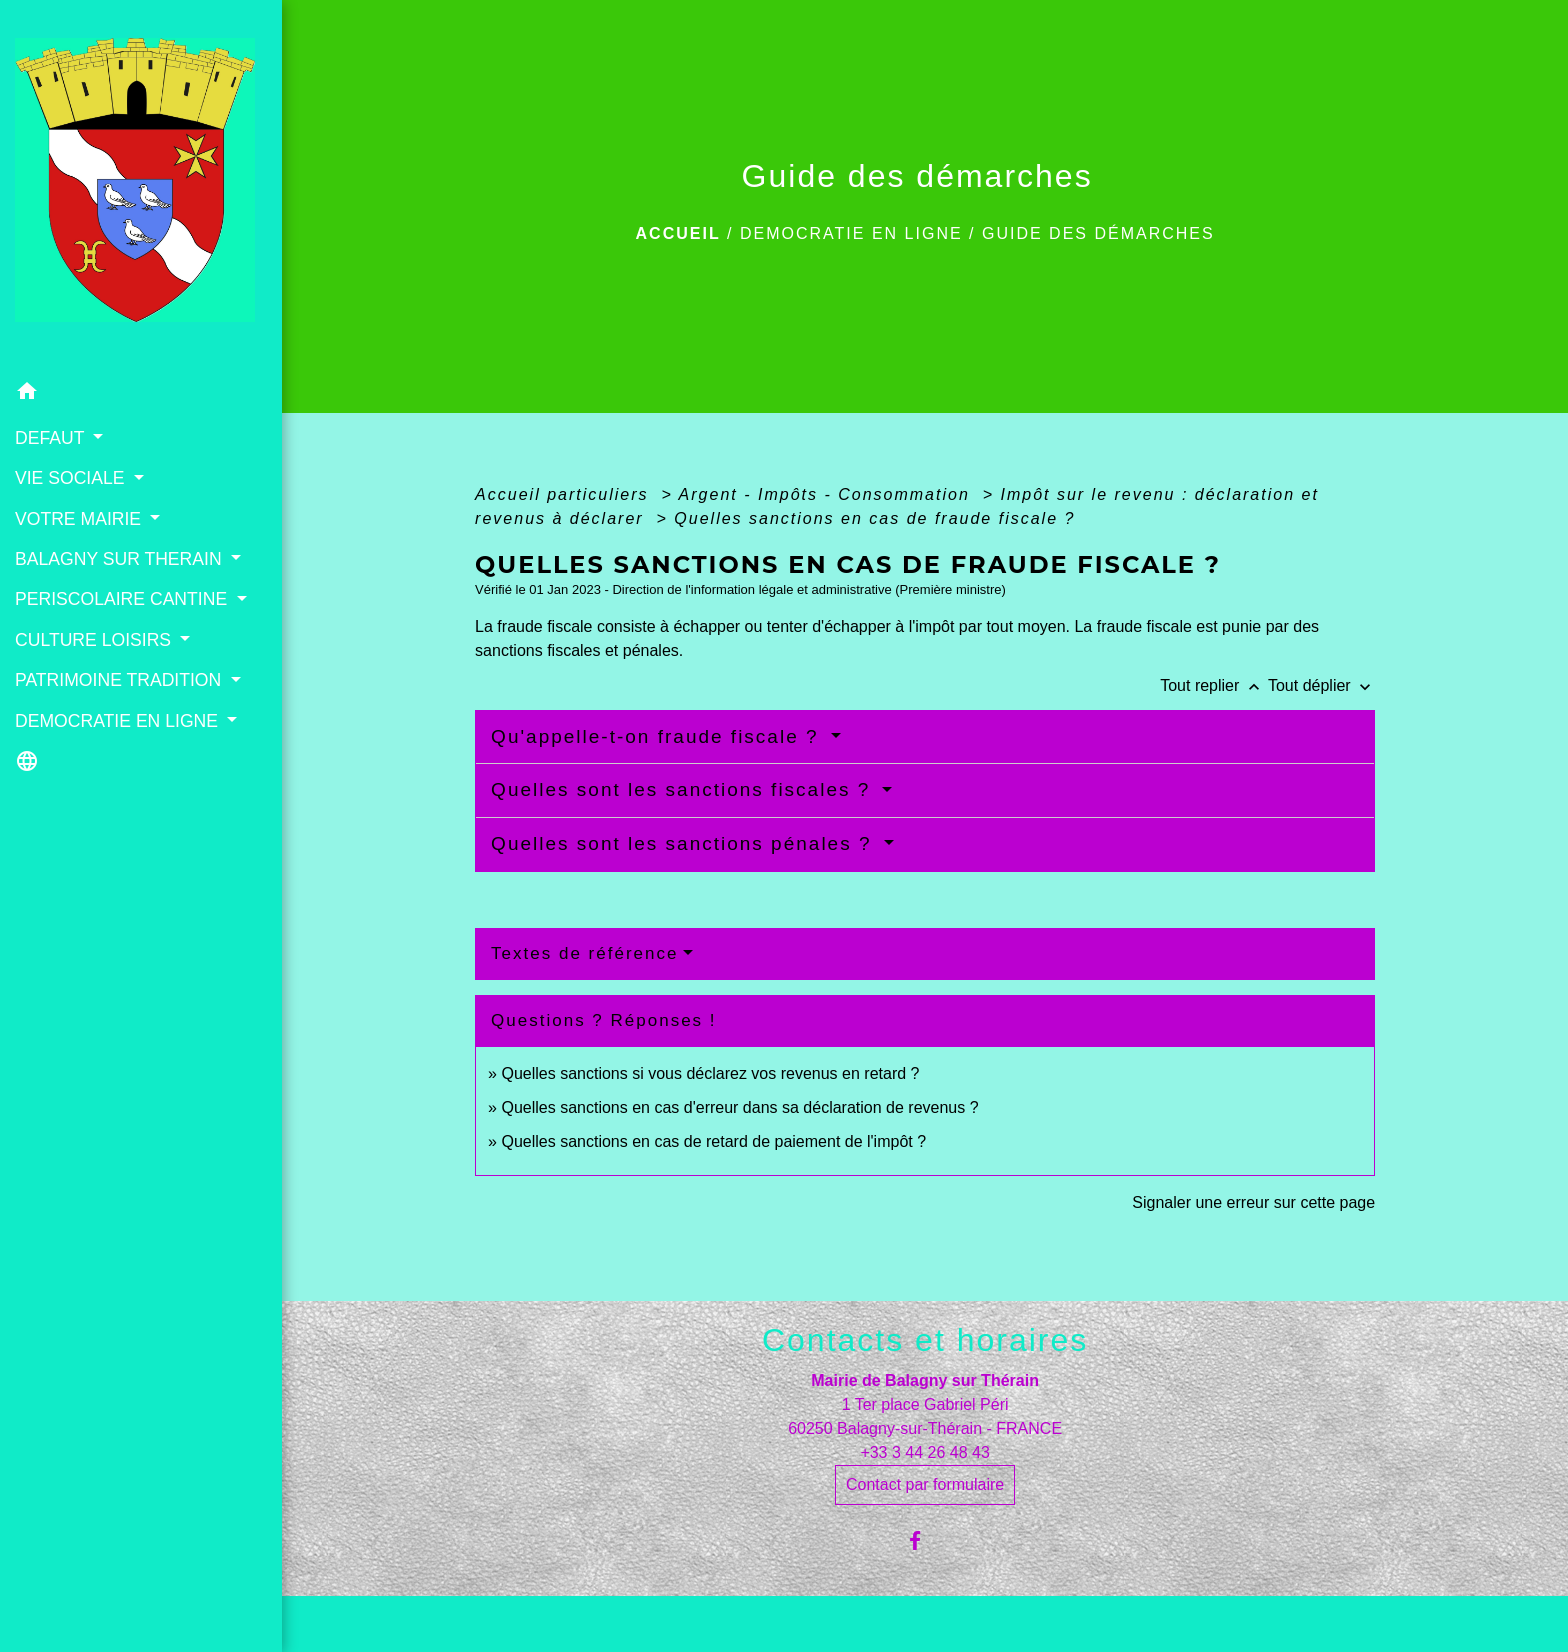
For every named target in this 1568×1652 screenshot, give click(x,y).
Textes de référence (584, 953)
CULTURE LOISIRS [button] (95, 640)
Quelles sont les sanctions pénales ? (685, 843)
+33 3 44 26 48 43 (924, 1452)
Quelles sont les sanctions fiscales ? (684, 789)
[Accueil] (141, 186)
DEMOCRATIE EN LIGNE (851, 233)
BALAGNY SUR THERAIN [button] (121, 559)
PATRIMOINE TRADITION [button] (120, 680)
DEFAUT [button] (52, 438)
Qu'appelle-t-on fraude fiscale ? (658, 736)
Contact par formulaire (925, 1484)
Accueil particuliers (565, 494)
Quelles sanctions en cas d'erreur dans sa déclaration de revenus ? (739, 1107)
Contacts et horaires (925, 1340)
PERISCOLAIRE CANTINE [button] (123, 599)
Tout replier (1214, 685)
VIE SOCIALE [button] (72, 478)
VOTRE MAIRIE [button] (80, 519)
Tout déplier (1321, 685)
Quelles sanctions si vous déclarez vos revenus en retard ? (710, 1073)
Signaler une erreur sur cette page (1253, 1202)
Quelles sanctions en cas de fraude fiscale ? (874, 518)
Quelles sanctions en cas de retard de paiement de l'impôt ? (713, 1141)
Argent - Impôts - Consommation (828, 494)
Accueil (678, 233)
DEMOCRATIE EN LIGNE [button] (119, 721)
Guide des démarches (1098, 233)
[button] (141, 394)
